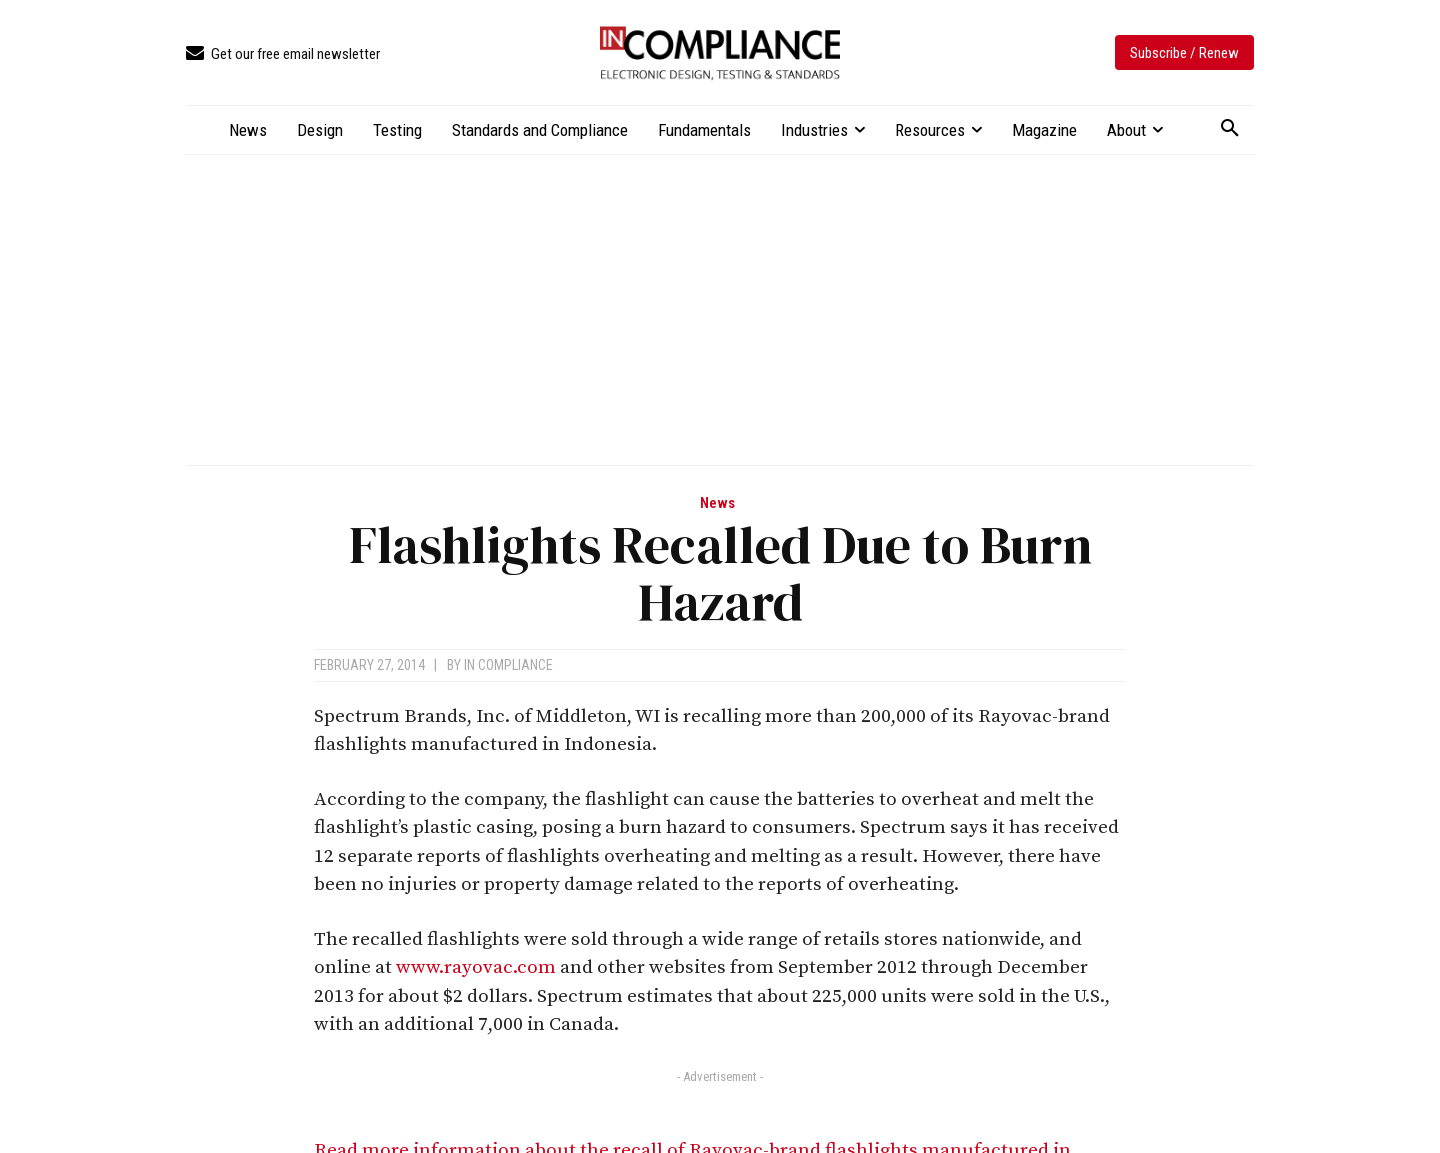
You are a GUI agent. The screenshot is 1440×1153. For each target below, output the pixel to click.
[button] (1230, 129)
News (717, 503)
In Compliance (508, 665)
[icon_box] (283, 54)
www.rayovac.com (476, 967)
